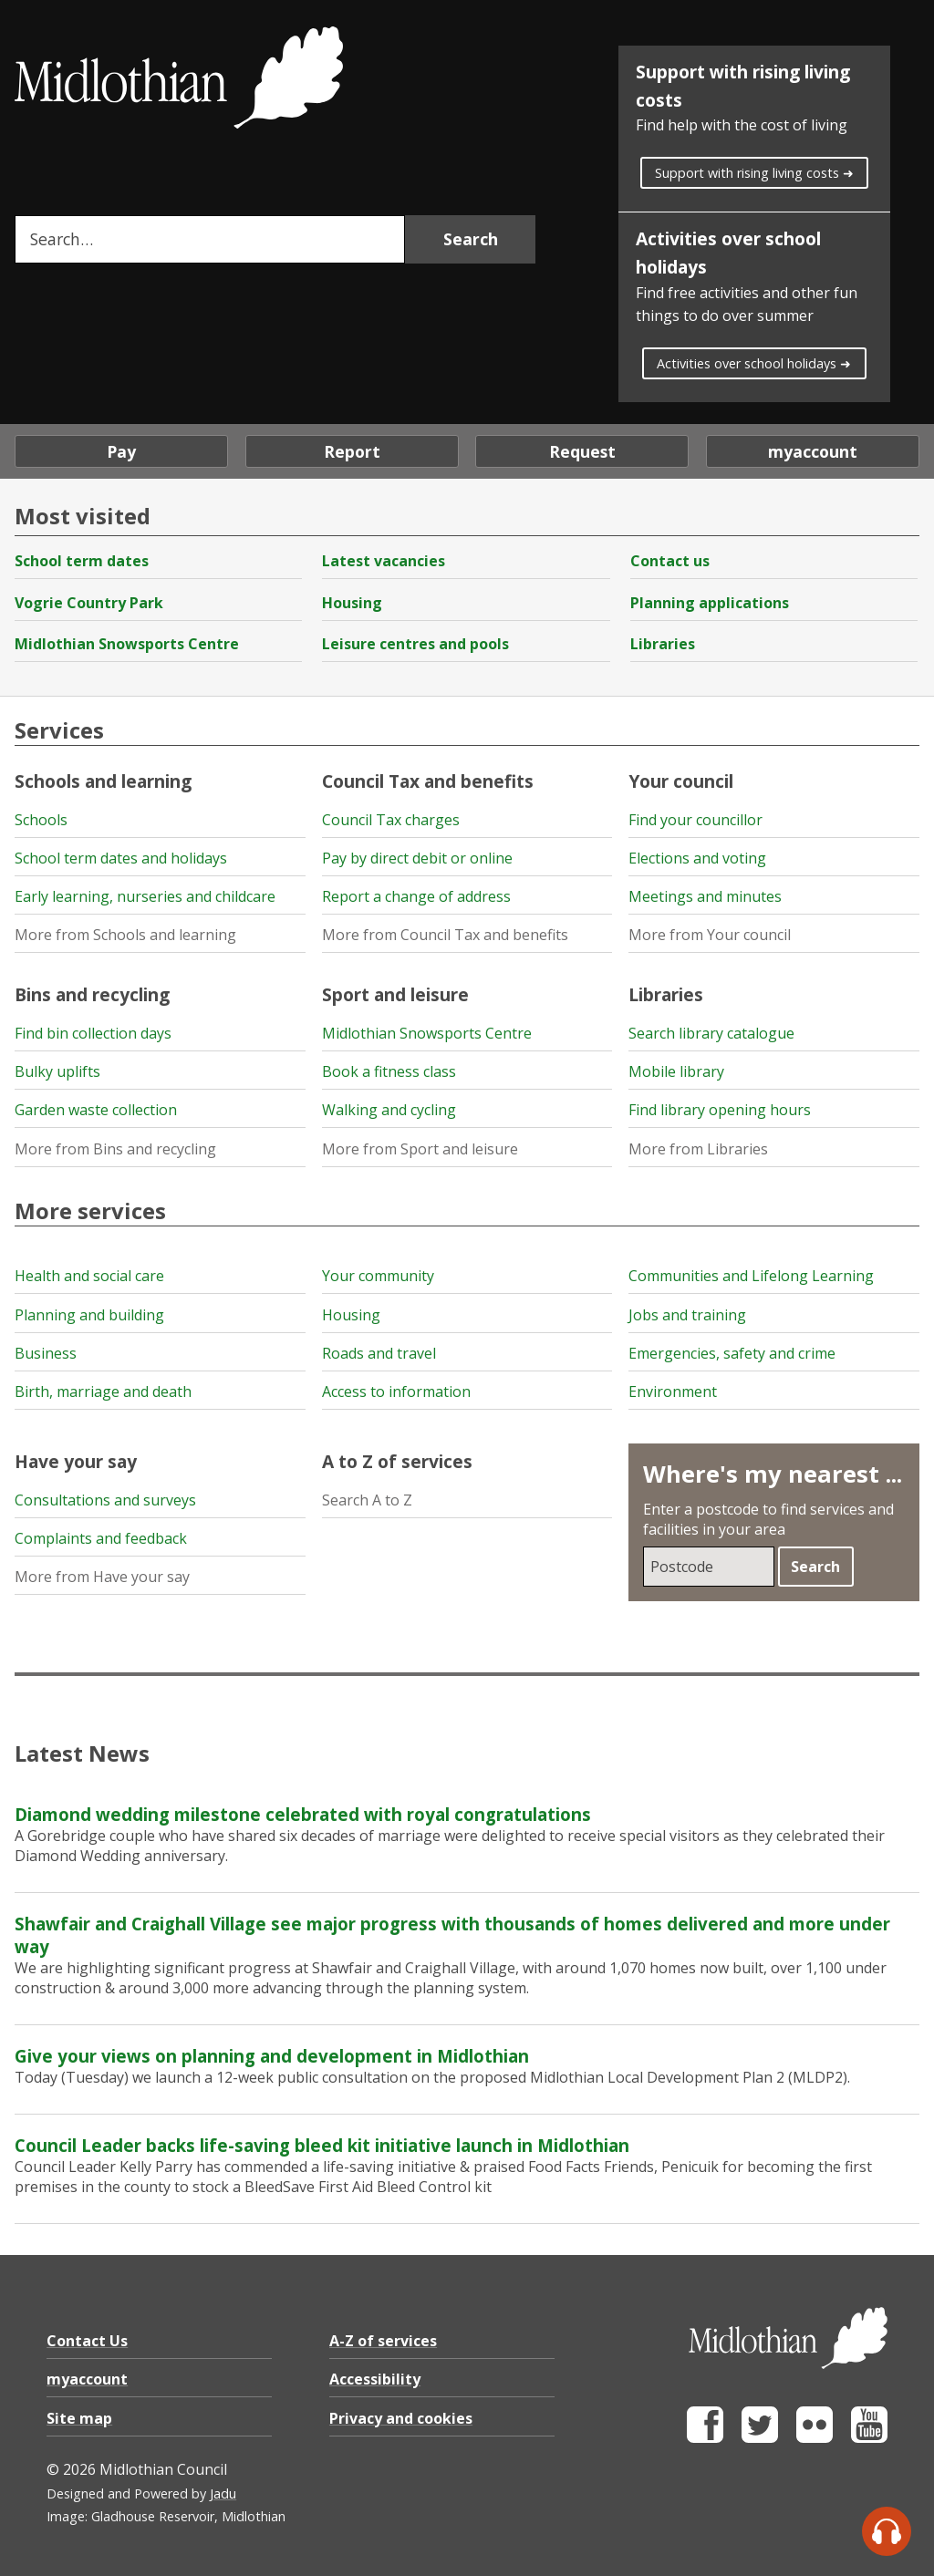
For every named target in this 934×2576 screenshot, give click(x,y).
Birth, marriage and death (103, 1391)
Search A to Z (367, 1500)
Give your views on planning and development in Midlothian (272, 2055)
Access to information (396, 1391)
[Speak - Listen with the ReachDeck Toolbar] (886, 2531)
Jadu (223, 2493)
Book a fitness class (389, 1071)
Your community (378, 1276)
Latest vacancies (383, 561)
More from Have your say (102, 1577)
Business (46, 1353)
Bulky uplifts (57, 1071)
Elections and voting (697, 858)
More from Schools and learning (125, 935)
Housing (352, 603)
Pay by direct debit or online (417, 858)
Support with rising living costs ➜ (754, 172)
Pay (121, 451)
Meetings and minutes (705, 896)
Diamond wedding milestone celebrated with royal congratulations (303, 1814)
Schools (41, 820)
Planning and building (89, 1315)
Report (352, 451)
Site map (79, 2418)
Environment (672, 1391)
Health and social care (89, 1276)
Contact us (670, 561)
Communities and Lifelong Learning (751, 1276)
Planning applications (709, 603)
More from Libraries (698, 1149)
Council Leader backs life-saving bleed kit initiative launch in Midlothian (322, 2145)
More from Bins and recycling (115, 1149)
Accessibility (374, 2379)
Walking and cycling (389, 1110)
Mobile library (676, 1071)
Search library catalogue (711, 1033)
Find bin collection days (93, 1033)
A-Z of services (383, 2341)
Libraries (662, 644)
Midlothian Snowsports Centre (127, 644)
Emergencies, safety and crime (731, 1353)
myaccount (812, 451)
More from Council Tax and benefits (445, 935)
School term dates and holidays (121, 858)
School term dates (82, 561)
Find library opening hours (719, 1110)
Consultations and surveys (105, 1500)
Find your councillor (695, 820)
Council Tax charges (391, 820)
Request (582, 451)
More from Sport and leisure (420, 1149)
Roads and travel (379, 1353)
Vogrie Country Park (89, 603)
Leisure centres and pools (415, 644)
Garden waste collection (96, 1110)
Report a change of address (416, 896)
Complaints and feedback (101, 1538)
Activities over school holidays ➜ (754, 363)
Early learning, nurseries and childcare (145, 896)
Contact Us (87, 2341)
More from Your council (709, 935)
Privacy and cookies (400, 2418)
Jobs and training (687, 1315)
